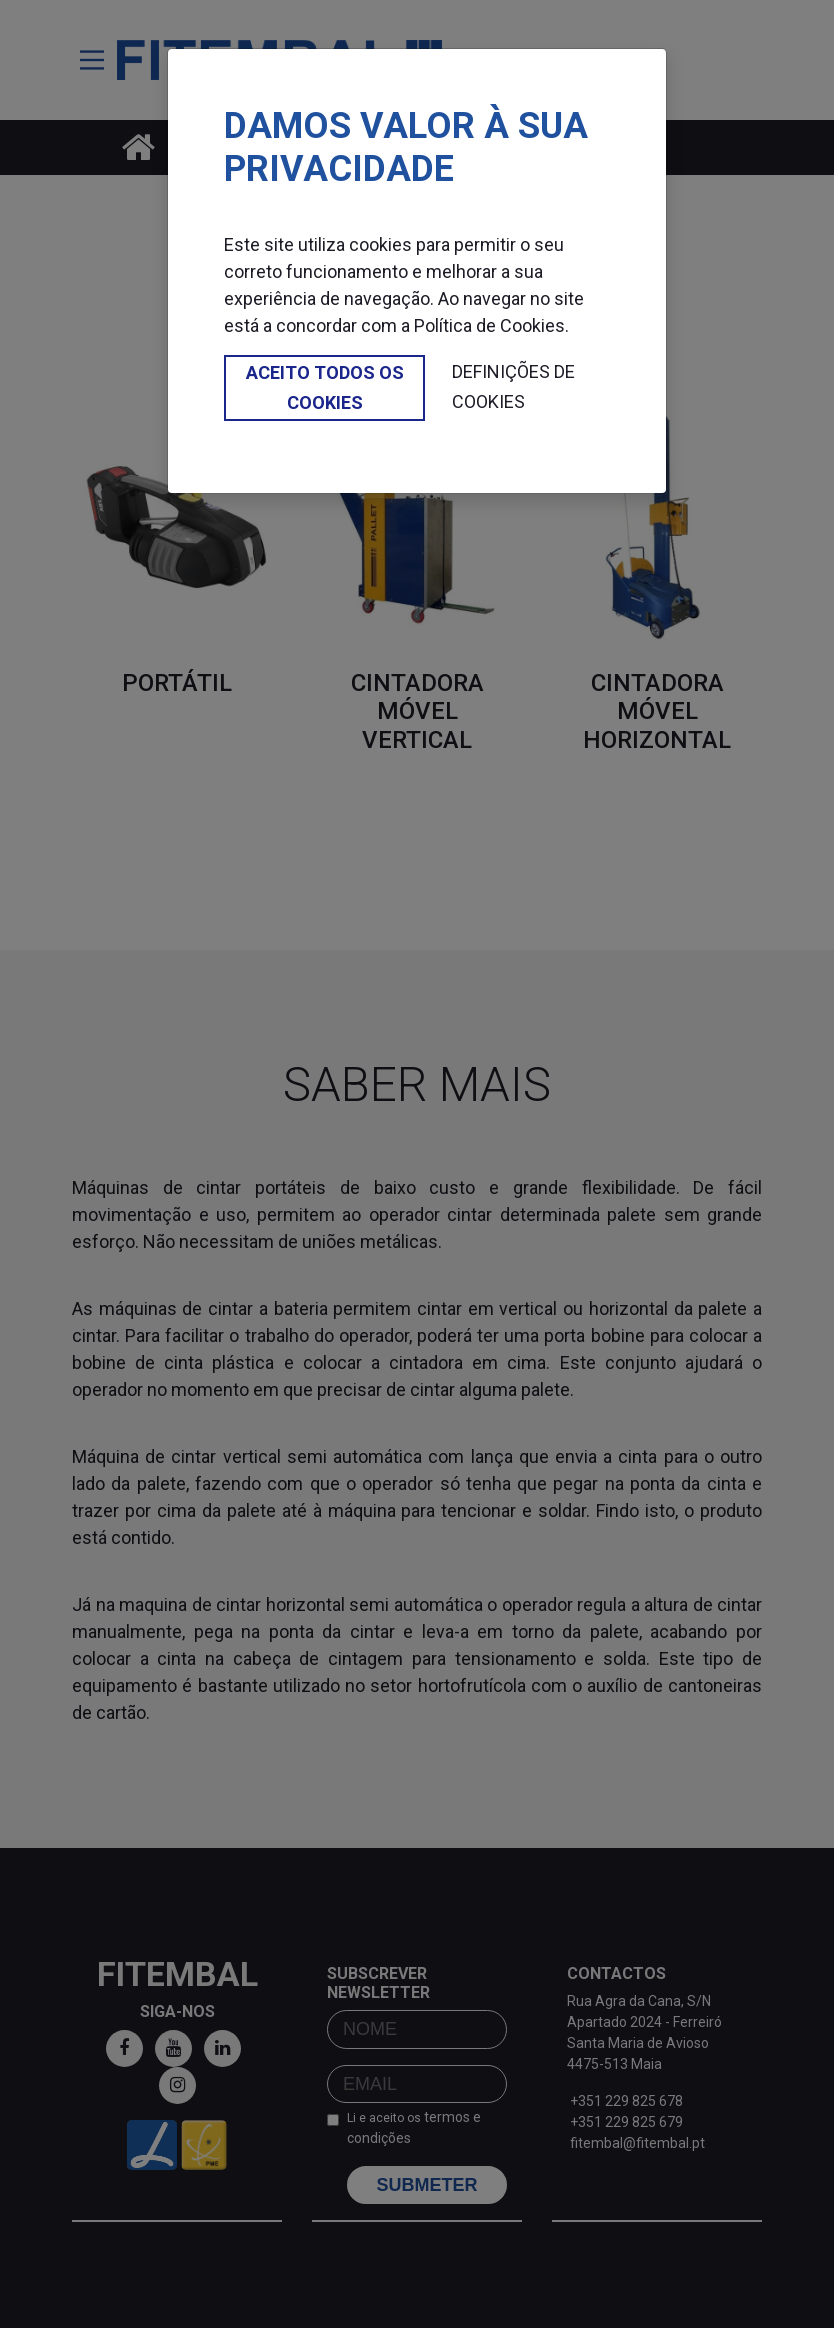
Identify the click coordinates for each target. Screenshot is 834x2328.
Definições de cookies (513, 386)
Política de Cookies (489, 325)
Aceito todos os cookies (325, 387)
